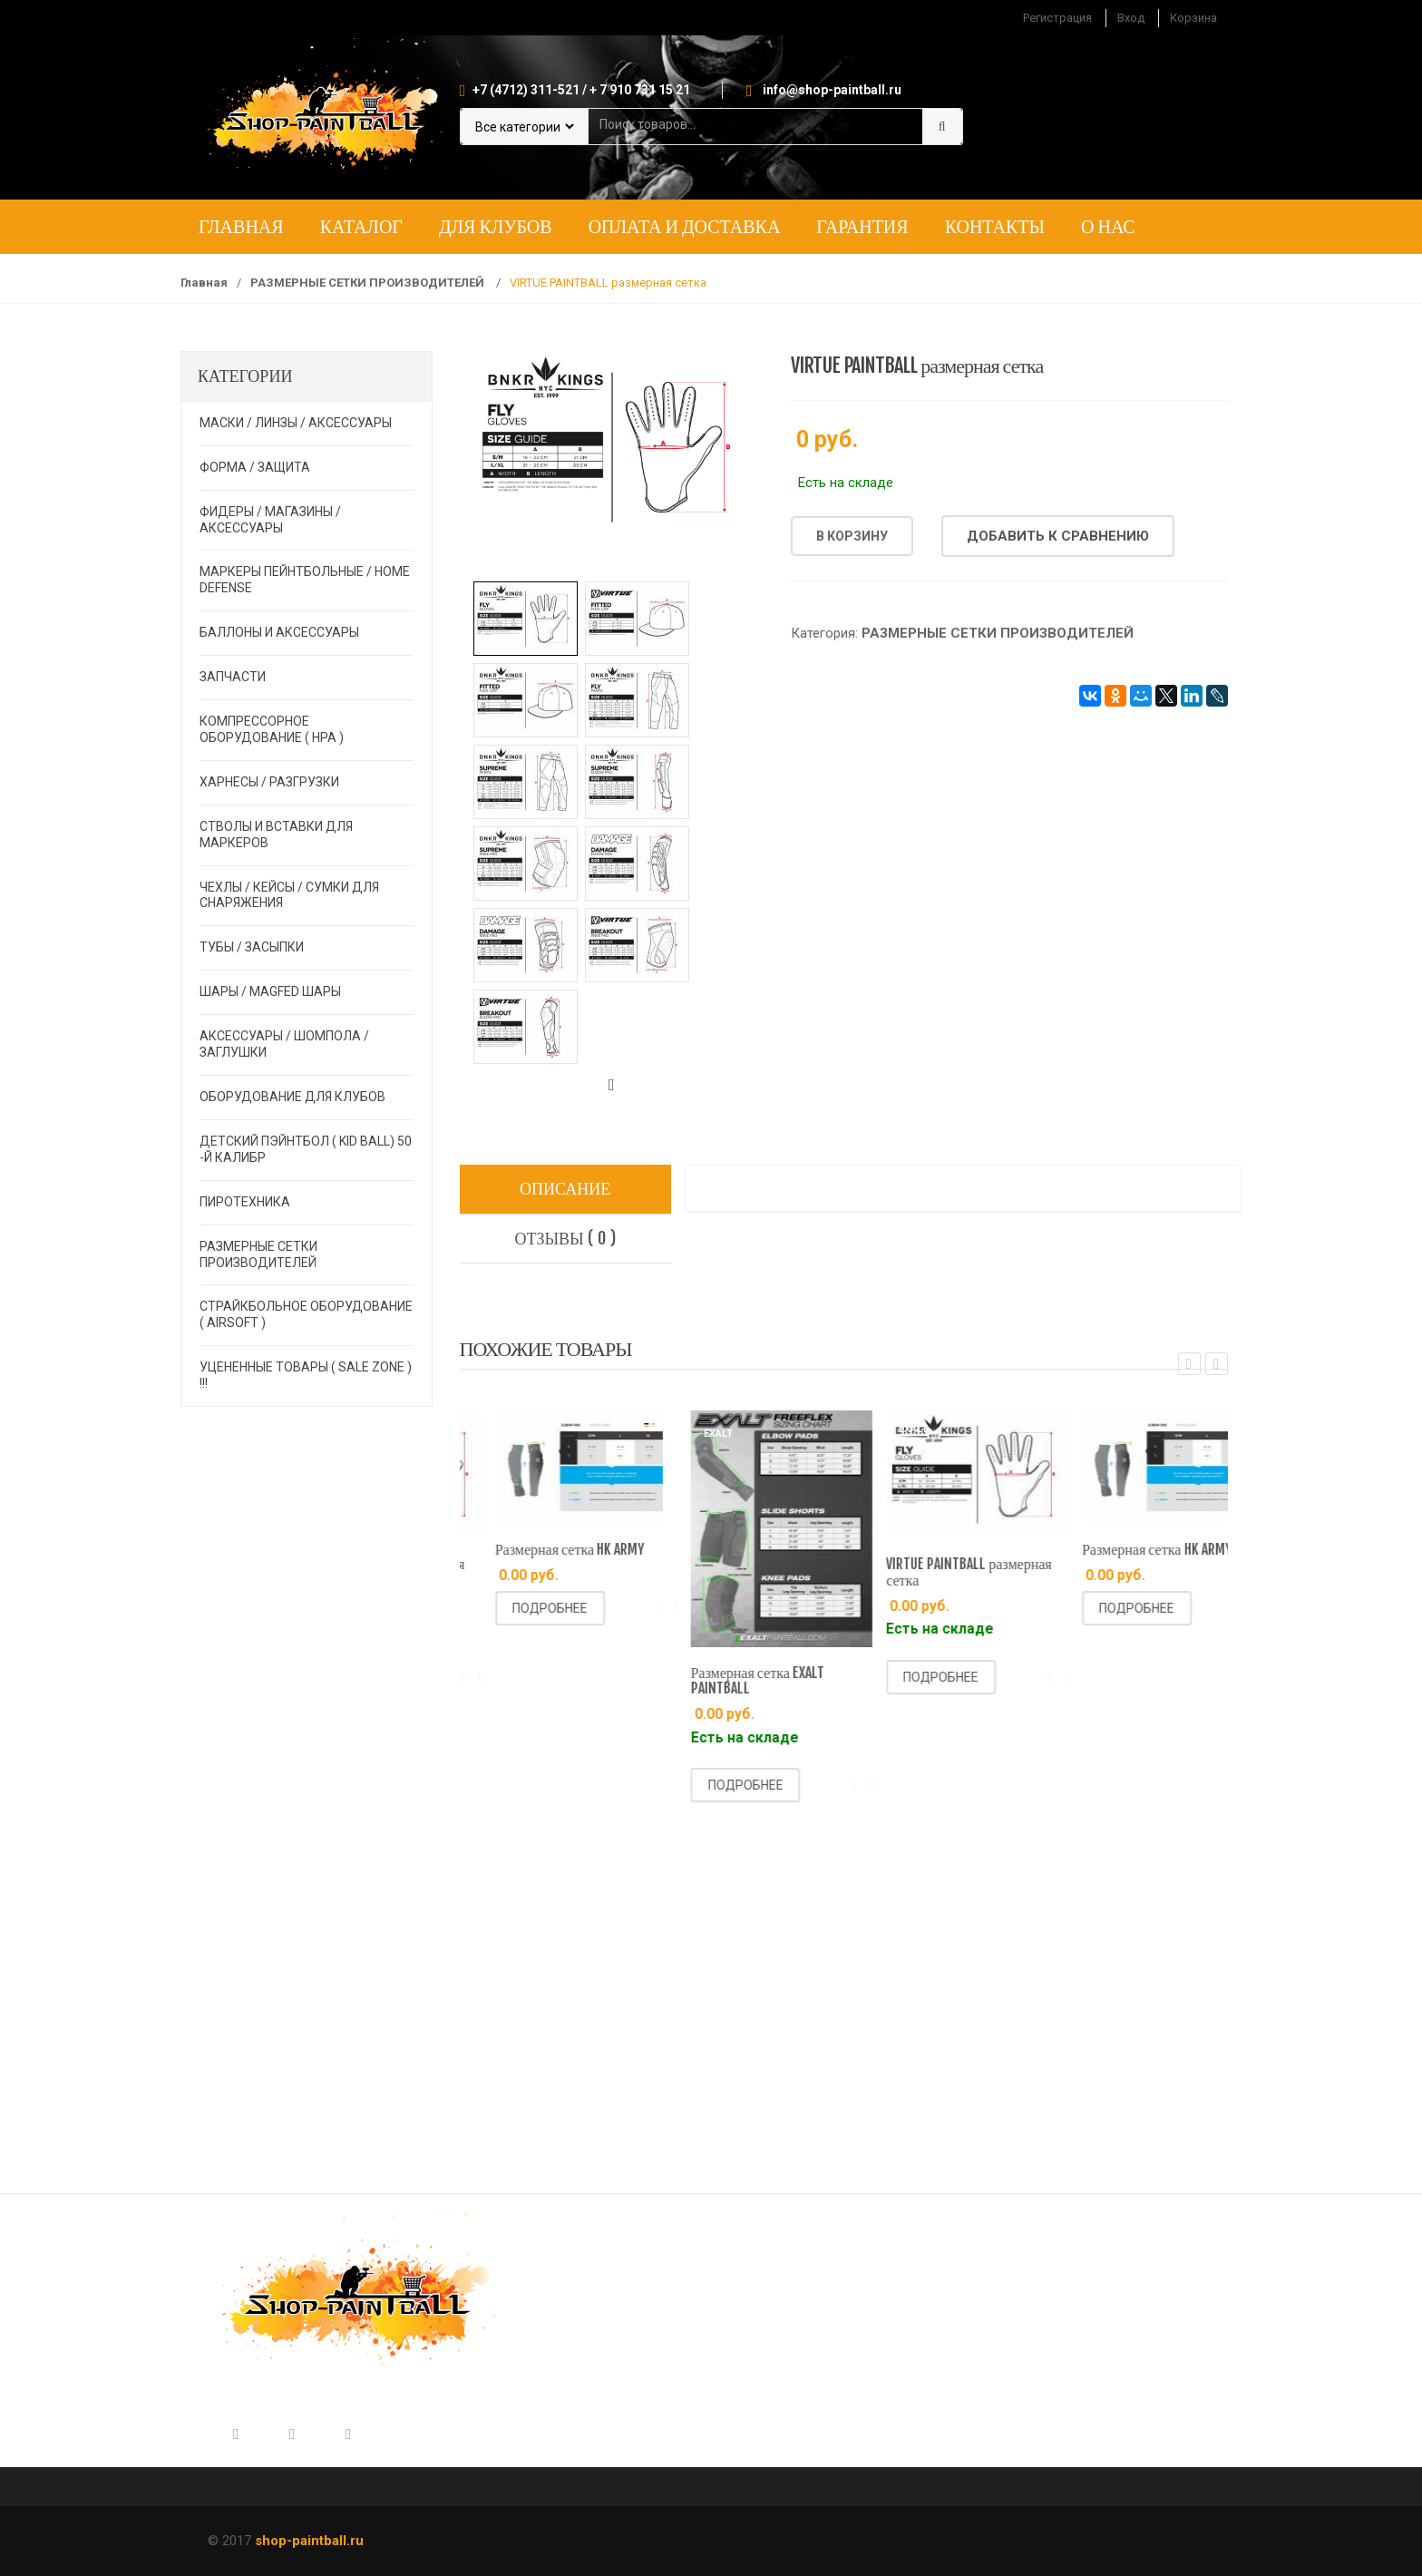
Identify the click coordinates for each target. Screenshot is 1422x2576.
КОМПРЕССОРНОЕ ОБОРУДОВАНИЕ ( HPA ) (272, 729)
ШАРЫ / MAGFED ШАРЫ (270, 991)
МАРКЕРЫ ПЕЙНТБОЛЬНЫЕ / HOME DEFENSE (305, 579)
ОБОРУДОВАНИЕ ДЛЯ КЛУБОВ (292, 1096)
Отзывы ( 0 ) (564, 1238)
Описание (565, 1188)
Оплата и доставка (685, 226)
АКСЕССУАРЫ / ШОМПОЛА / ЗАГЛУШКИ (284, 1044)
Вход (1130, 17)
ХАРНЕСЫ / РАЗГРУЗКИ (269, 782)
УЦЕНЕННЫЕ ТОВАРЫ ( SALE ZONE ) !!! (306, 1375)
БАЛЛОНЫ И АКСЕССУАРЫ (279, 632)
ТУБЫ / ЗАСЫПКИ (252, 947)
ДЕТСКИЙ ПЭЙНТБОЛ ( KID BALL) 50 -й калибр (306, 1149)
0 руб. (827, 439)
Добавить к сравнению (1058, 536)
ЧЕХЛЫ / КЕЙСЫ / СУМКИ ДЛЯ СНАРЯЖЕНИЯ (289, 895)
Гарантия (862, 226)
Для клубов (495, 226)
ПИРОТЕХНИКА (245, 1202)
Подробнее (511, 1676)
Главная (241, 226)
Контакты (995, 226)
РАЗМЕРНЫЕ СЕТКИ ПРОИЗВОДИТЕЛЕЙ (368, 282)
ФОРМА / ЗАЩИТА (255, 467)
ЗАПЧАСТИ (233, 676)
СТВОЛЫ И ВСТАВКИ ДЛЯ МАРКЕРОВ (276, 834)
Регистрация (1057, 17)
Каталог (361, 226)
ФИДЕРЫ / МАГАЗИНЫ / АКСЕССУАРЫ (270, 519)
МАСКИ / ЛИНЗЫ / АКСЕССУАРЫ (296, 422)
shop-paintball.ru (309, 2540)
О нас (1108, 226)
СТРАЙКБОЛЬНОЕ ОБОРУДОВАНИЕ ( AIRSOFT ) (306, 1314)
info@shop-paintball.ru (832, 90)
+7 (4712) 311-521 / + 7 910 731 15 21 (581, 90)
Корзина (1193, 17)
